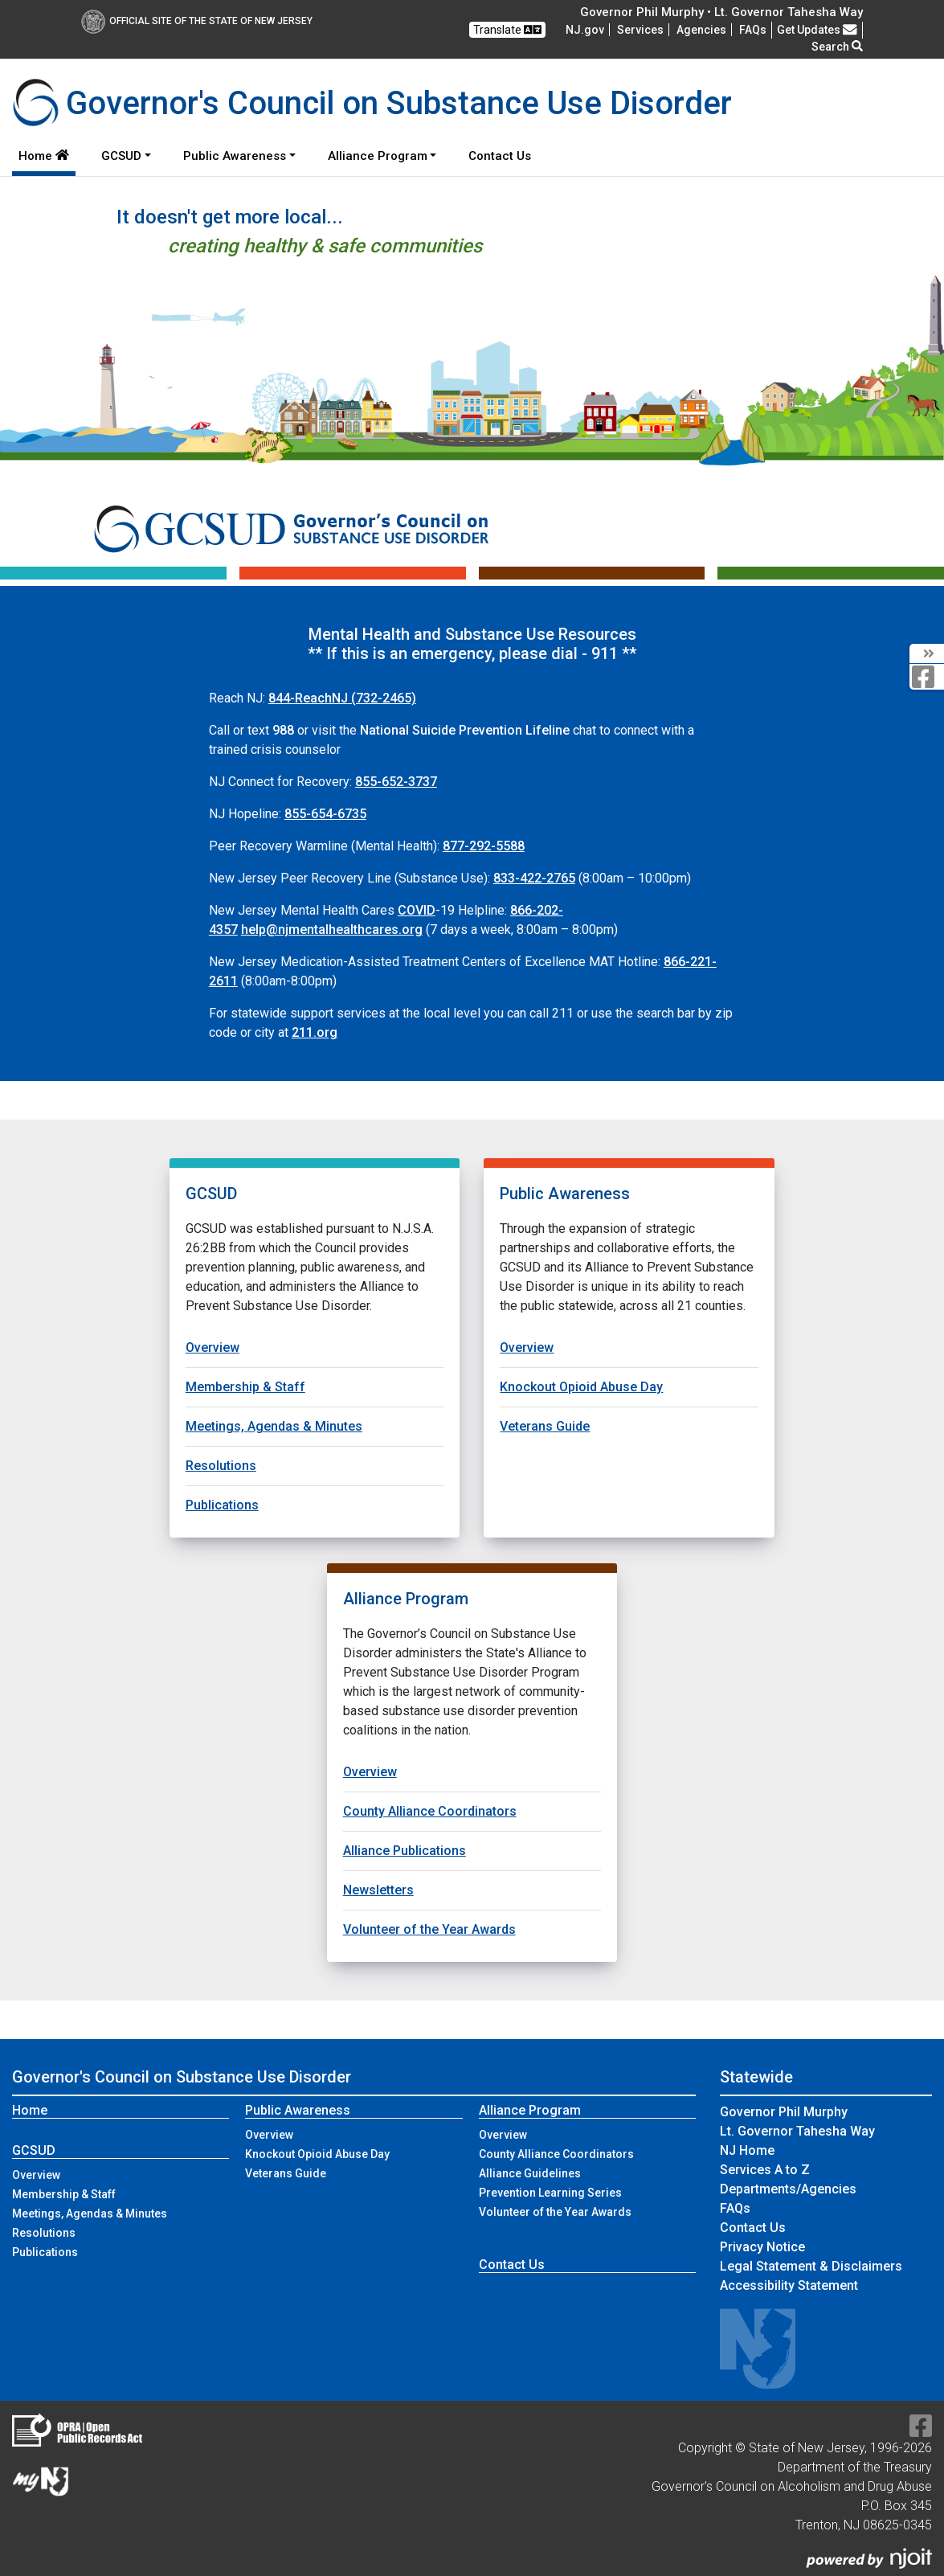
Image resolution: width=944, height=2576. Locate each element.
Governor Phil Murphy (784, 2111)
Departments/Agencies (788, 2189)
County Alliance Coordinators (430, 1811)
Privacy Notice (762, 2247)
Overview (212, 1347)
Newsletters (378, 1890)
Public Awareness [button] (234, 156)
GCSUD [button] (121, 156)
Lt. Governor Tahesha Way (797, 2131)
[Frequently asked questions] (752, 29)
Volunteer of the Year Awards (429, 1929)
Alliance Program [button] (377, 156)
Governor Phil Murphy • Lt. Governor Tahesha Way (721, 12)
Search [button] (837, 46)
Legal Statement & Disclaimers (811, 2266)
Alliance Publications (404, 1850)
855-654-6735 (325, 813)
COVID (416, 910)
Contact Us (502, 154)
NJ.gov (585, 29)
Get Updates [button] (817, 30)
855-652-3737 (396, 781)
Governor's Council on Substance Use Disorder (181, 2077)
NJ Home (747, 2150)
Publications (222, 1505)
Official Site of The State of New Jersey (197, 21)
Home (43, 156)
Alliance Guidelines (530, 2173)
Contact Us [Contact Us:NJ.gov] (753, 2227)
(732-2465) (342, 698)
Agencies (701, 29)
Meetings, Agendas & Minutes (274, 1426)
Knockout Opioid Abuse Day (581, 1386)
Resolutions (221, 1465)
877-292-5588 (484, 846)
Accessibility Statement (789, 2285)
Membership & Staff (245, 1386)
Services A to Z (765, 2169)
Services (640, 29)
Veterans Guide (545, 1426)
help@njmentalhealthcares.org (332, 929)
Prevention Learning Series (550, 2192)
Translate (507, 30)
